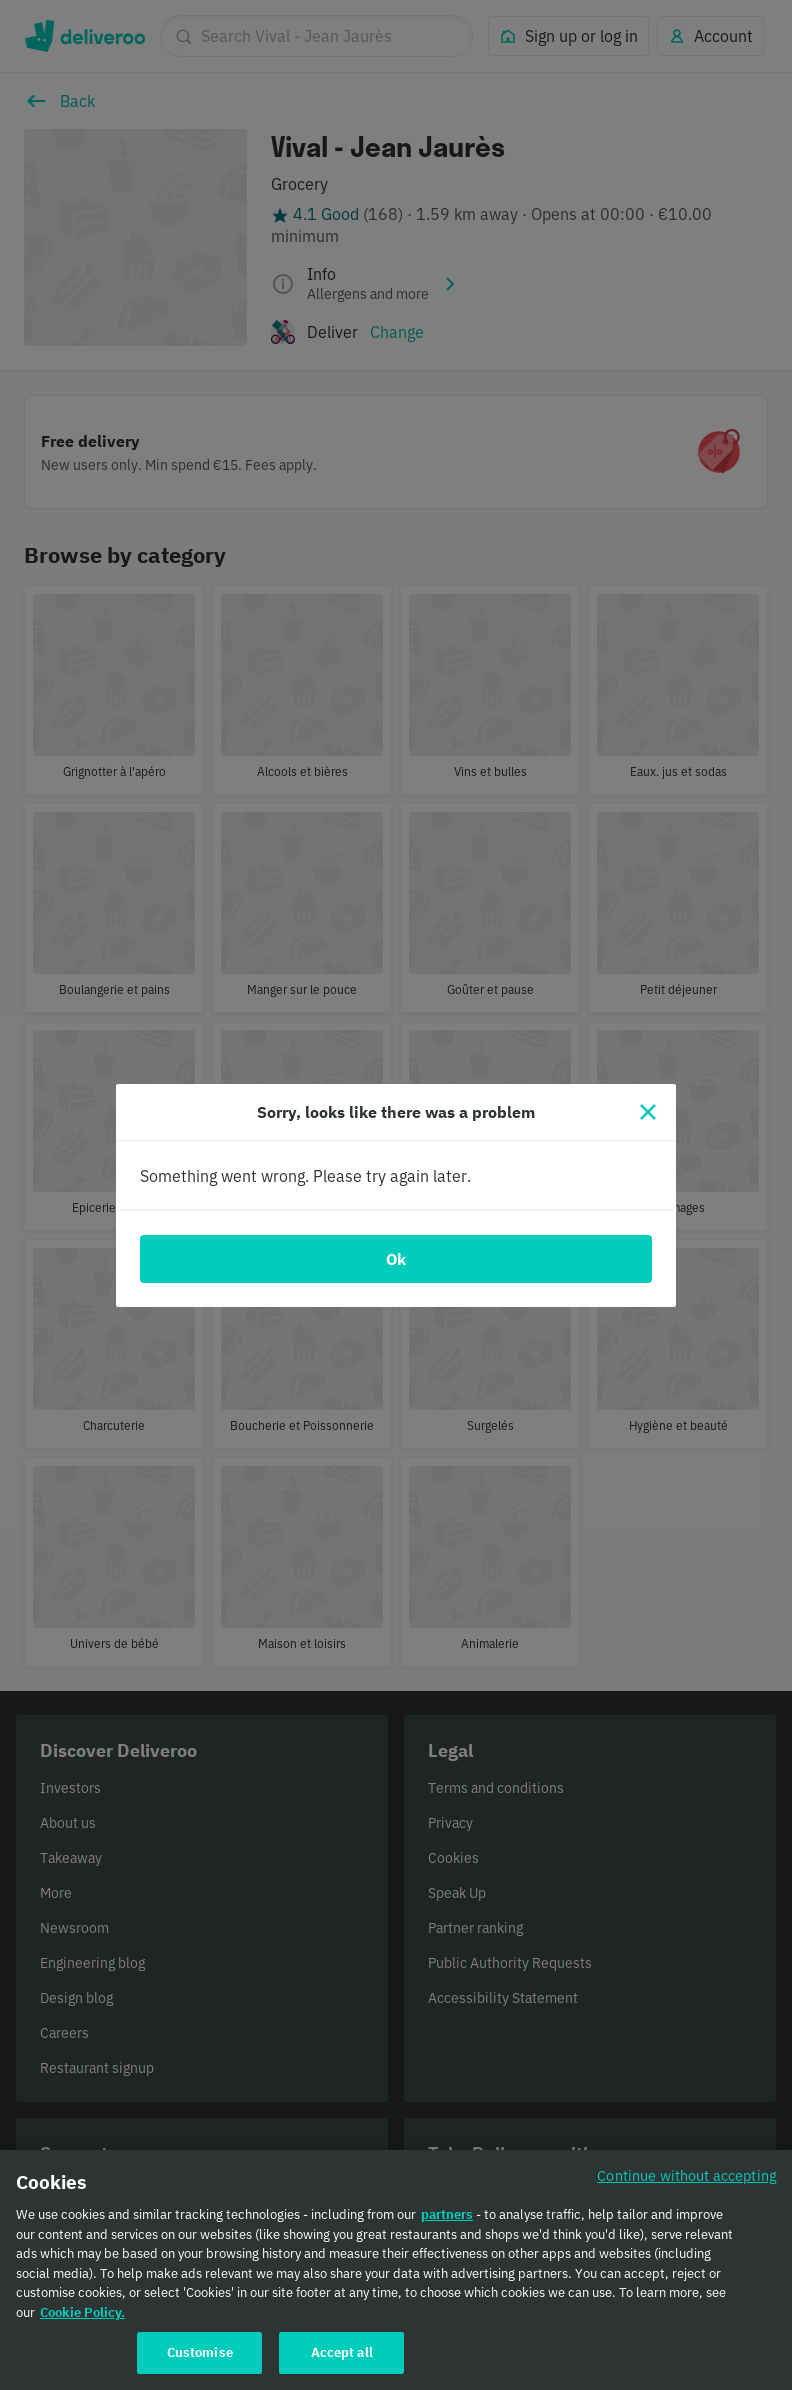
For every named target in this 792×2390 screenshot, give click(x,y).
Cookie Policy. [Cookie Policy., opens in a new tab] (82, 2322)
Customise (200, 2363)
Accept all (342, 2363)
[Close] (648, 1112)
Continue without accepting (687, 2186)
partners (447, 2225)
